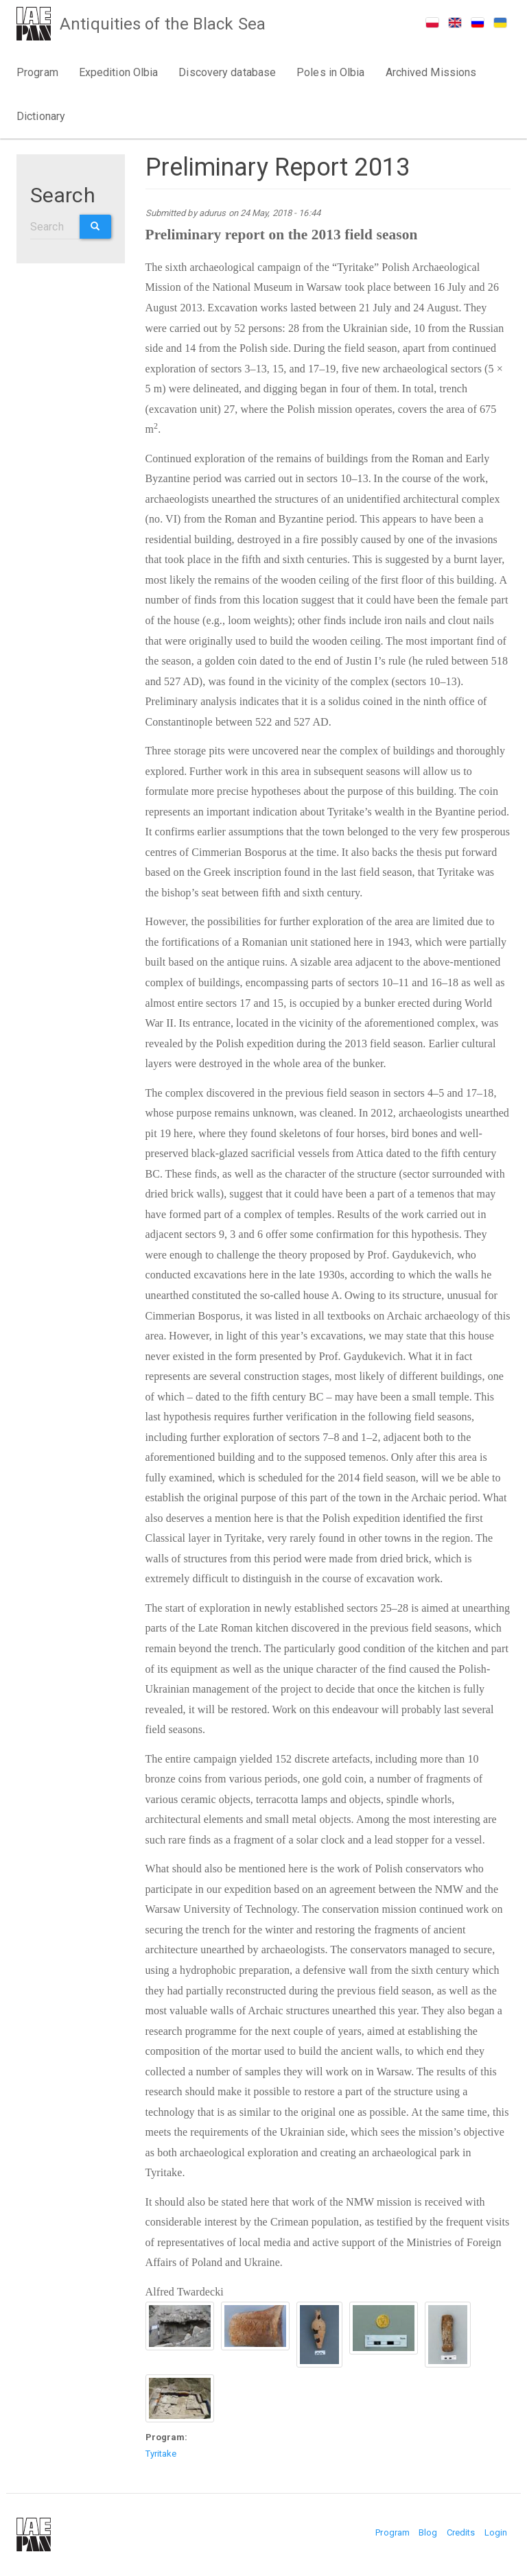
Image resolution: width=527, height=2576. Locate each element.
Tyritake (161, 2453)
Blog (428, 2532)
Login (496, 2532)
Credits (461, 2532)
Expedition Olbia (119, 72)
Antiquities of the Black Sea (164, 24)
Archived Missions (431, 72)
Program (37, 72)
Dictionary (40, 116)
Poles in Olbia (330, 72)
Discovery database (227, 72)
